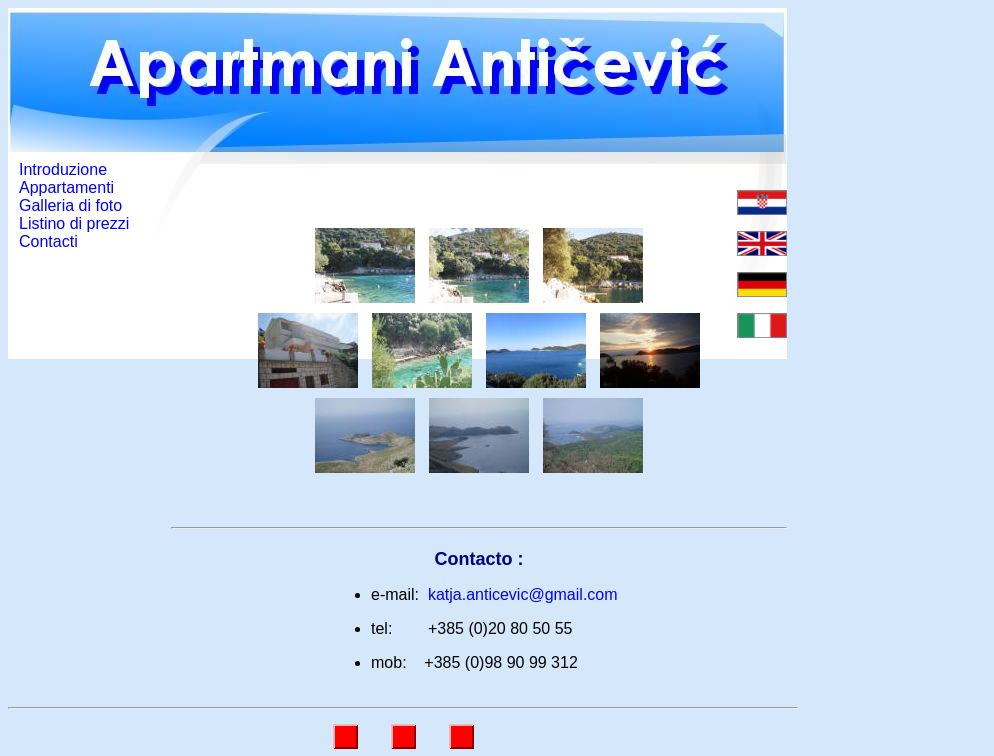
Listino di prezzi (74, 223)
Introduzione (63, 169)
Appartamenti (66, 187)
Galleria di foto (70, 205)
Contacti (48, 241)
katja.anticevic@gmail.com (523, 594)
